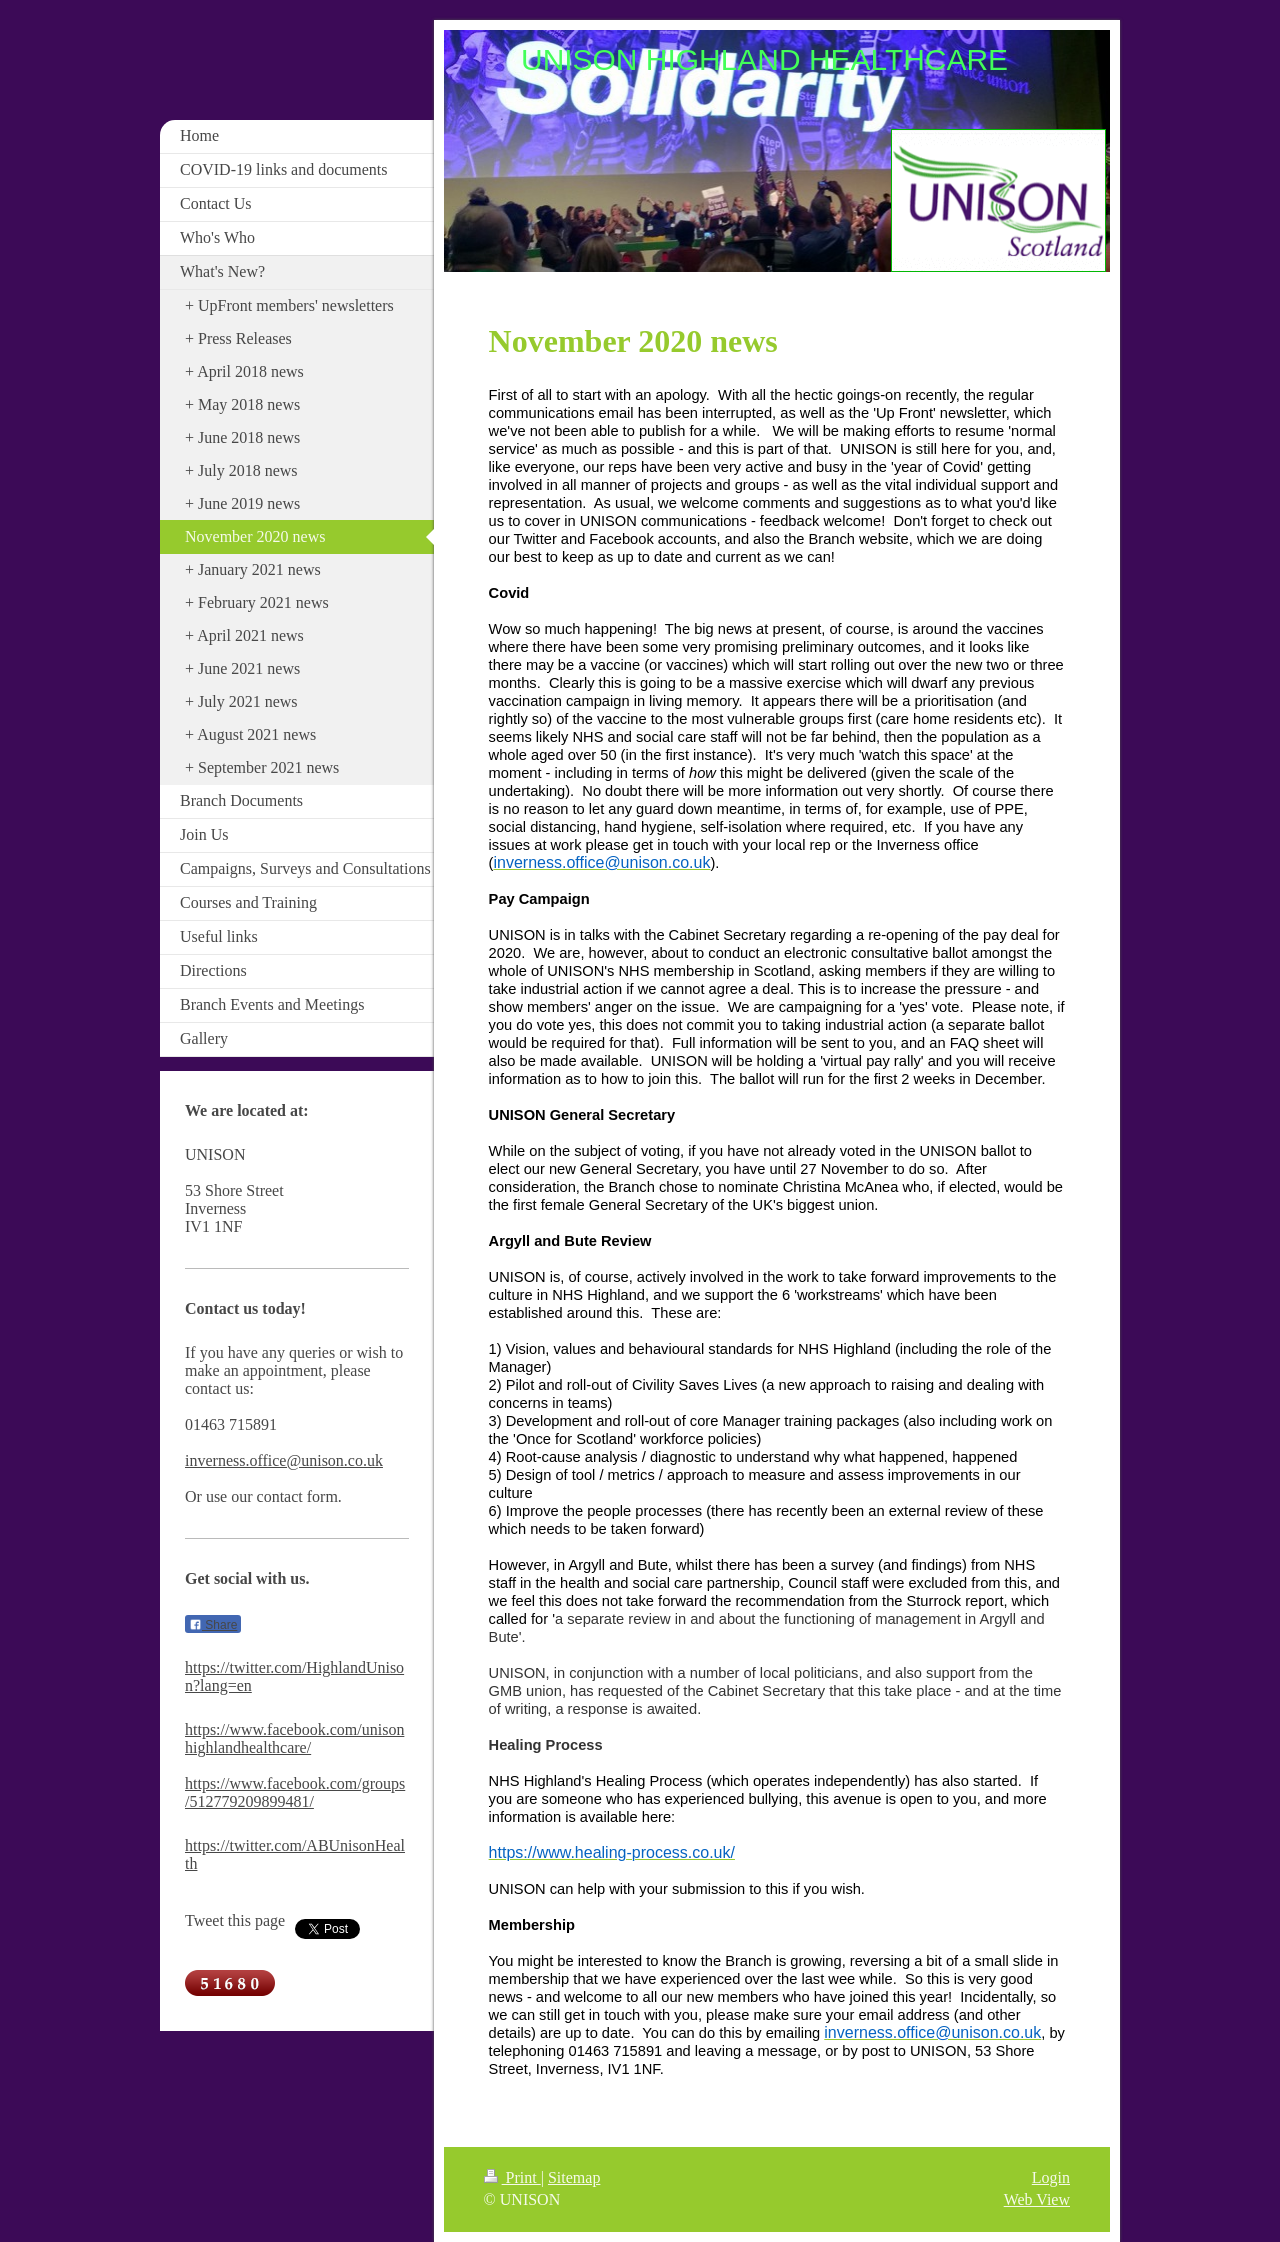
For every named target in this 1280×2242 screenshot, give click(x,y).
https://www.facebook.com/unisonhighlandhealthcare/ (294, 1738)
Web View (1037, 2199)
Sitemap (574, 2177)
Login (1051, 2177)
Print (512, 2177)
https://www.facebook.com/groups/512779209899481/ (295, 1792)
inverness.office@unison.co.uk (284, 1460)
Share (213, 1625)
